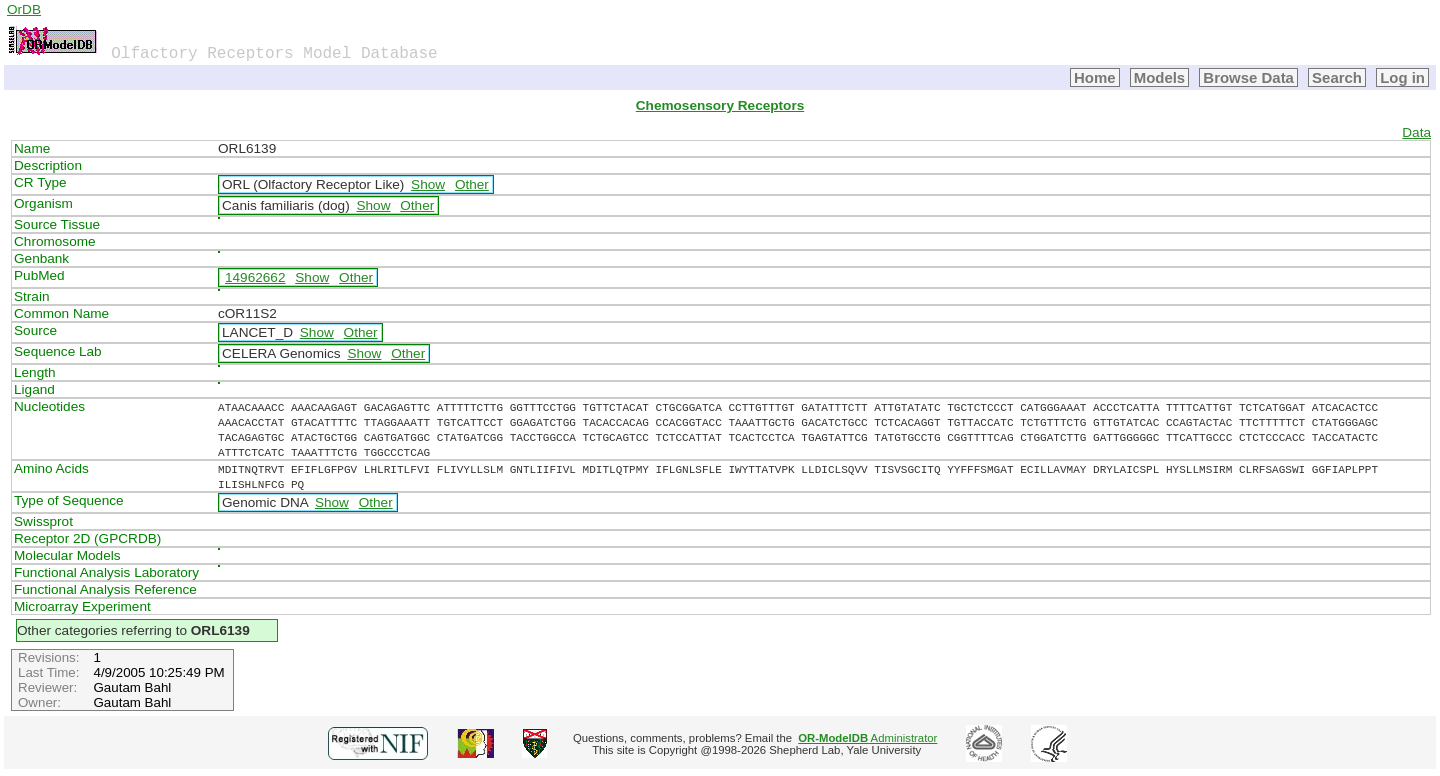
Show (428, 184)
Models (1160, 77)
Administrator (867, 738)
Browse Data (1248, 77)
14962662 (255, 277)
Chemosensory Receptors (720, 105)
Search (1337, 77)
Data (1416, 132)
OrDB (24, 9)
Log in (1402, 77)
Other (472, 184)
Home (1095, 77)
